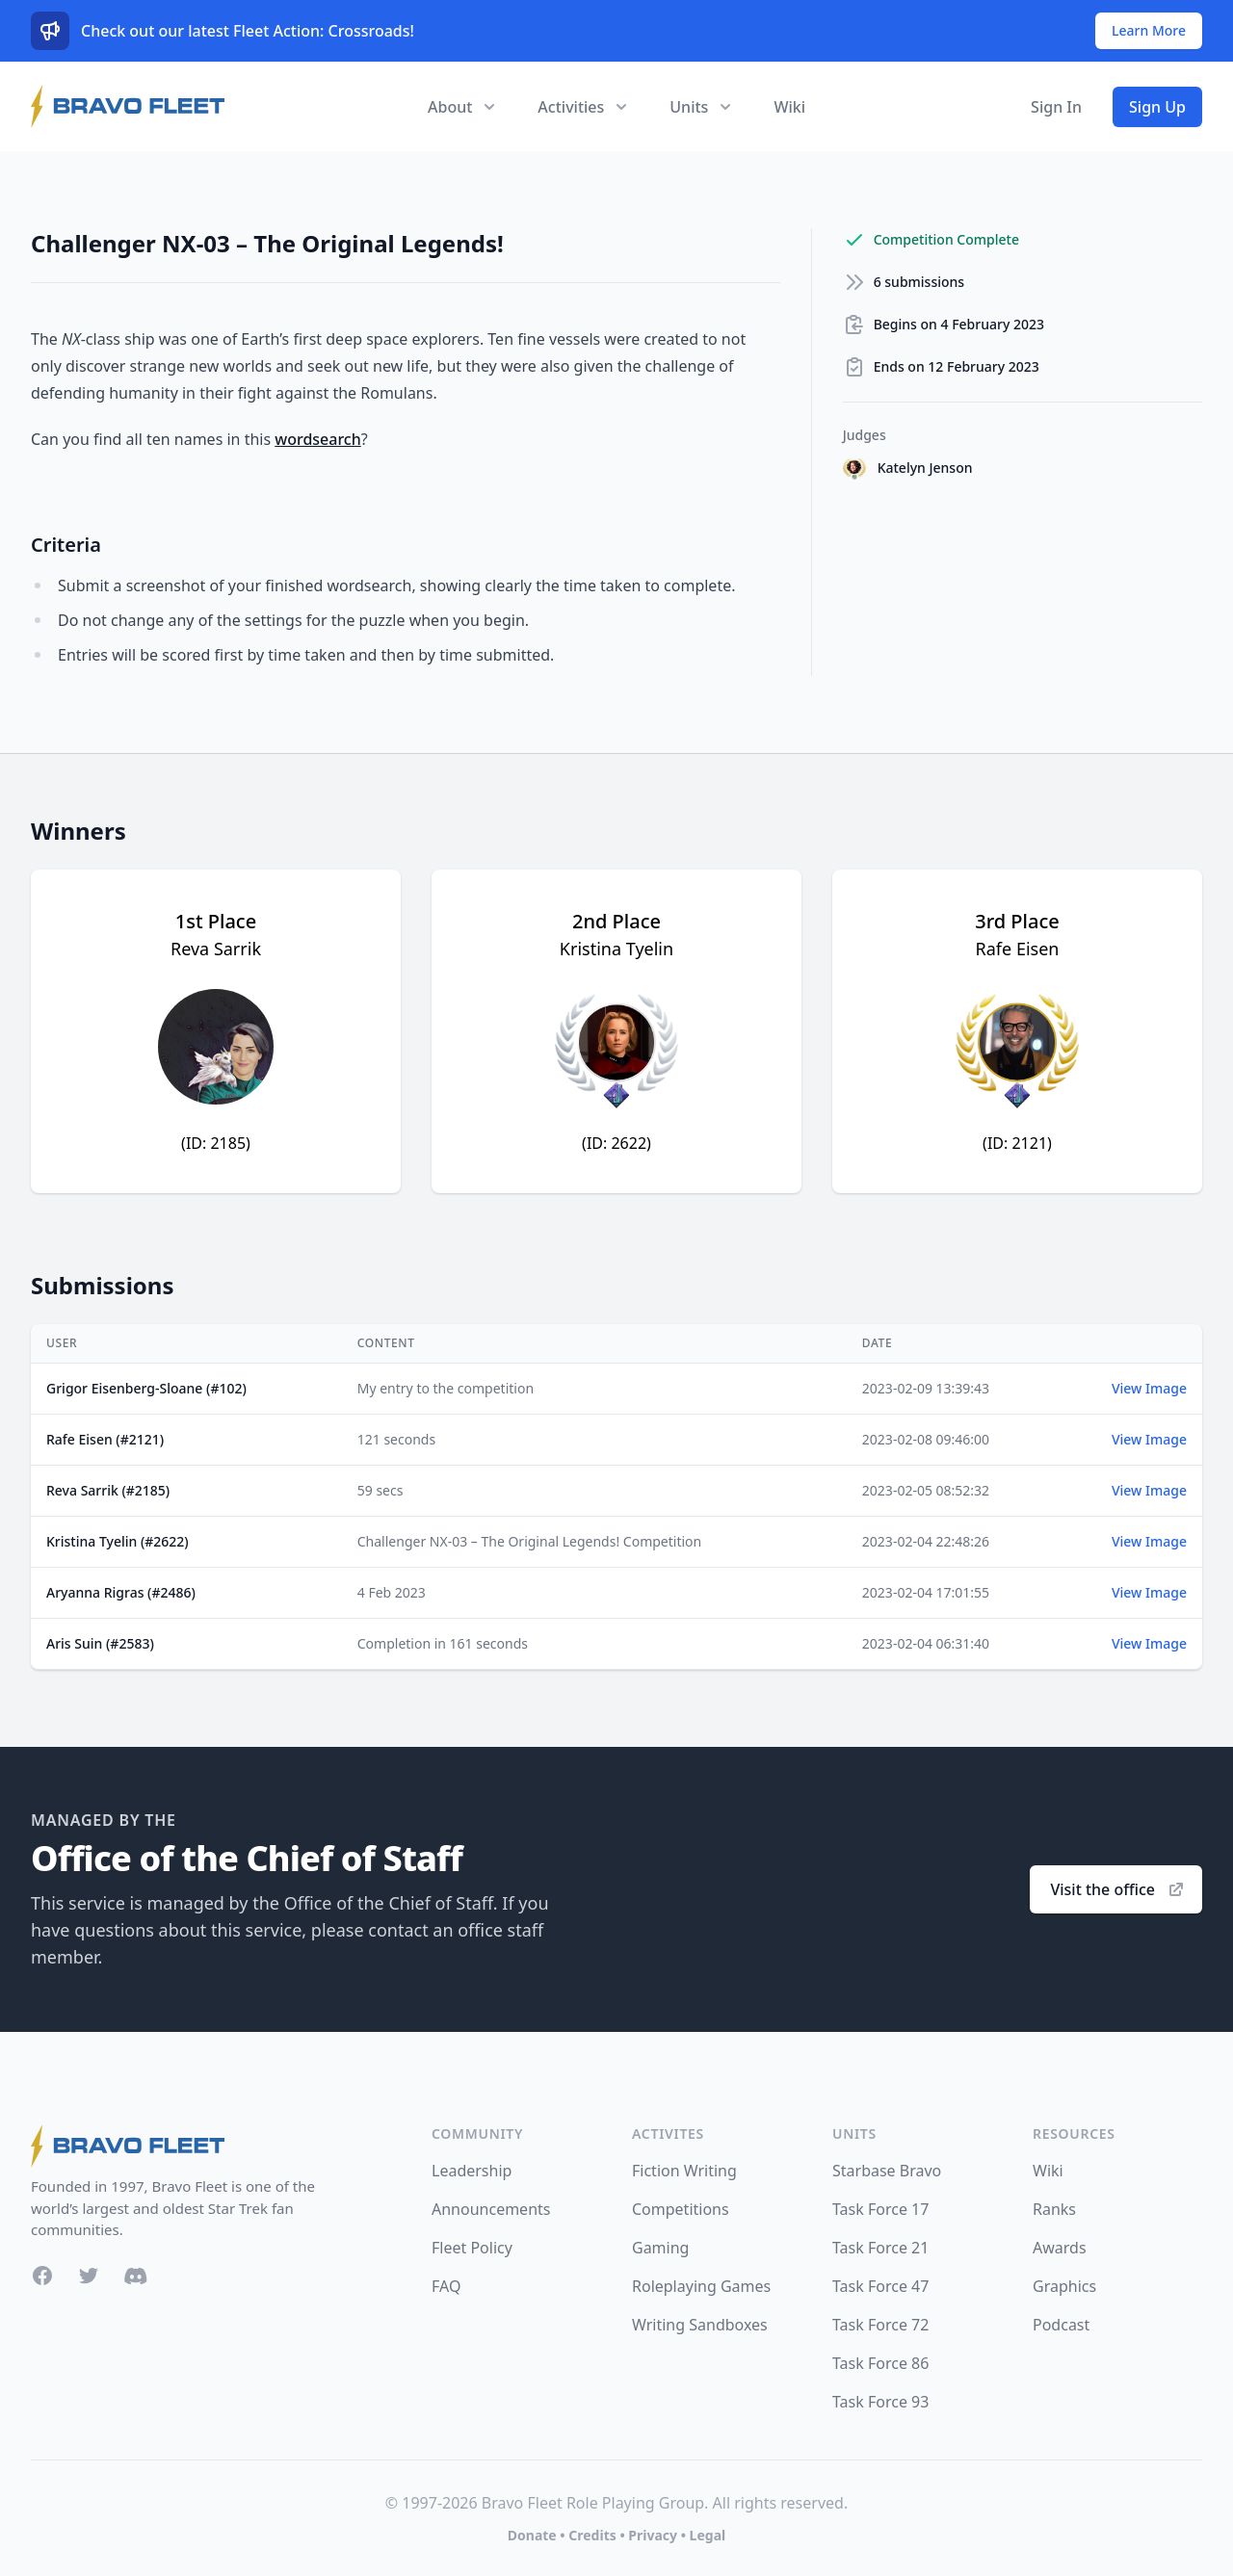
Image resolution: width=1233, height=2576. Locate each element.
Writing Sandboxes (700, 2324)
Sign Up (1157, 106)
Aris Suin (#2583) (100, 1643)
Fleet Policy (472, 2247)
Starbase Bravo (886, 2170)
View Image (1149, 1388)
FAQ (446, 2286)
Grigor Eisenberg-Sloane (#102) (146, 1388)
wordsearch (318, 439)
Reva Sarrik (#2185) (108, 1490)
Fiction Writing (684, 2170)
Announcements (491, 2209)
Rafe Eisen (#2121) (105, 1439)
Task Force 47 (880, 2286)
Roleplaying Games (701, 2286)
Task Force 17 (880, 2209)
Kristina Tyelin (616, 948)
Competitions (680, 2209)
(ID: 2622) (616, 1143)
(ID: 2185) (215, 1143)
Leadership (472, 2170)
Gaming (660, 2247)
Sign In (1056, 106)
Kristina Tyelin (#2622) (117, 1541)
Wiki (789, 106)
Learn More (1149, 30)
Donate (532, 2535)
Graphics (1064, 2286)
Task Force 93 (880, 2401)
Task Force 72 (880, 2324)
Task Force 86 (880, 2363)
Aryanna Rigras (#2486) (121, 1592)
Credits (592, 2535)
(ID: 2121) (1017, 1143)
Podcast (1061, 2324)
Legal (708, 2535)
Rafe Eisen (1018, 948)
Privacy (652, 2535)
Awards (1060, 2247)
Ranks (1054, 2209)
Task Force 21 (880, 2247)
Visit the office (1118, 1889)
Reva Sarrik (216, 948)
